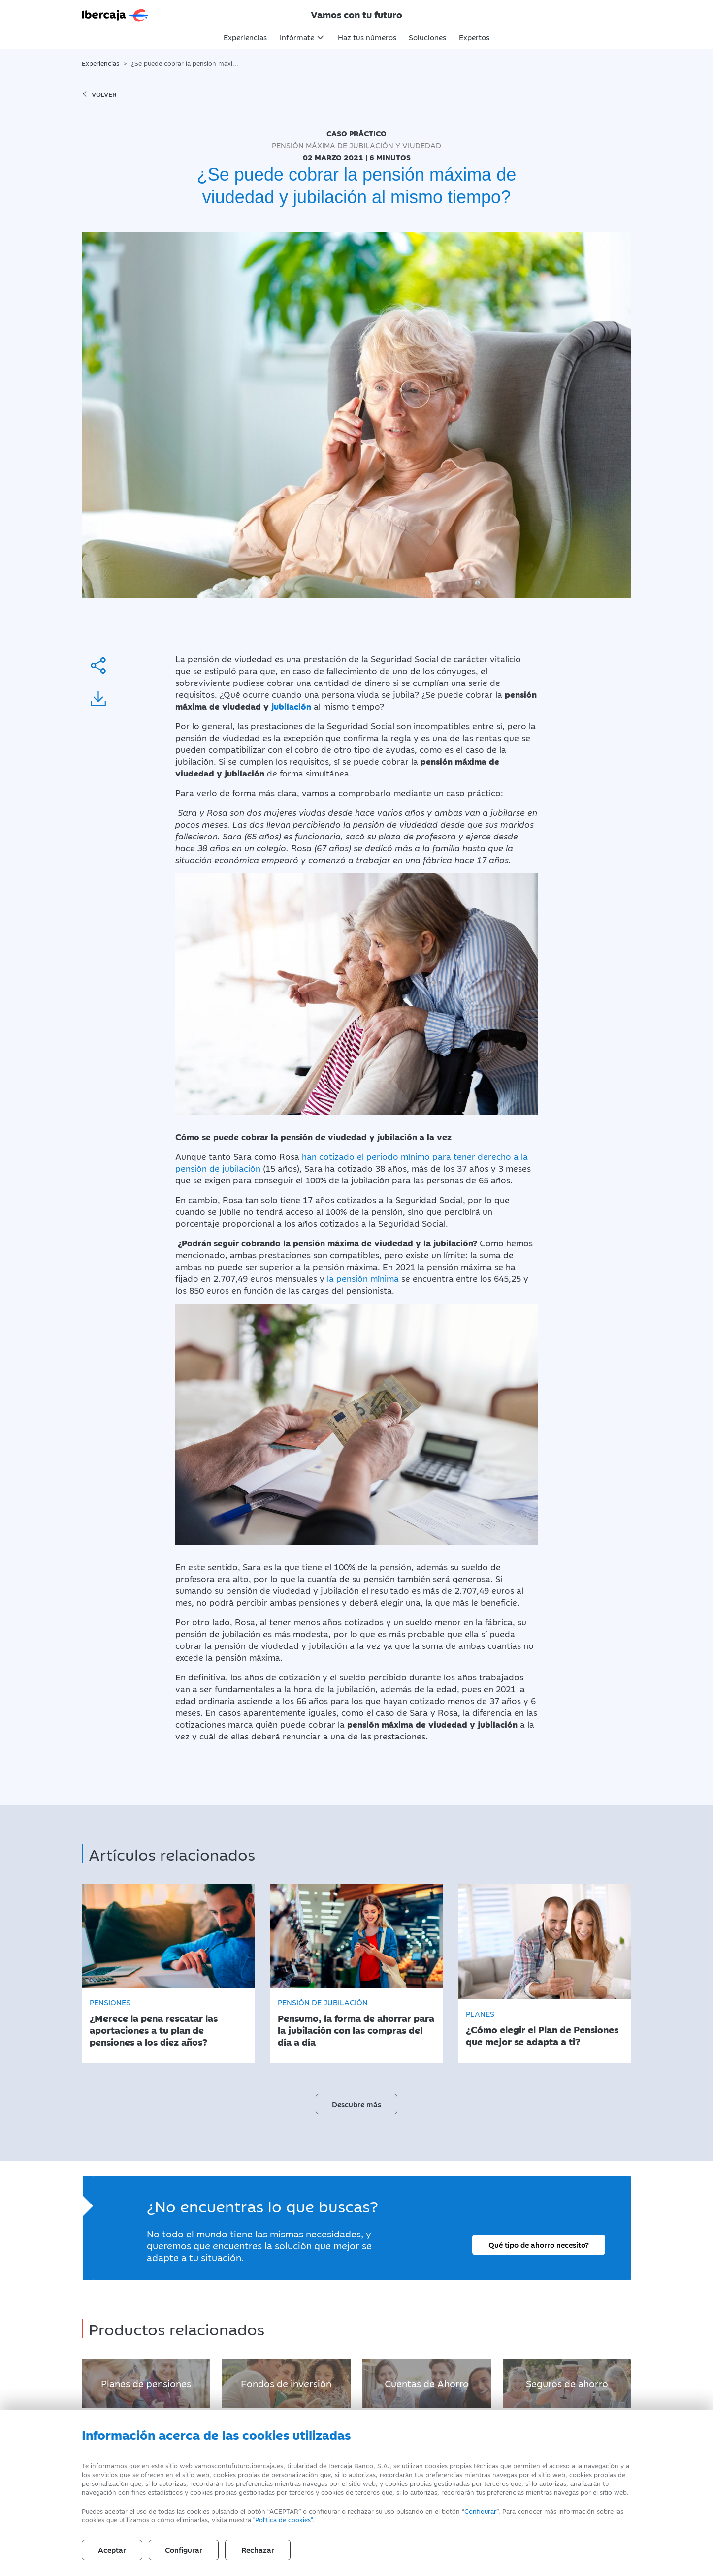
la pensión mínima (361, 1278)
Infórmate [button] (297, 37)
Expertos (474, 37)
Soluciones (427, 37)
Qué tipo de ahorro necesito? (538, 2244)
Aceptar (112, 2550)
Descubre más (356, 2103)
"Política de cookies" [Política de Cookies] (282, 2519)
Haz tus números (367, 37)
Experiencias (245, 37)
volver (99, 94)
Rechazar (257, 2550)
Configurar (480, 2510)
